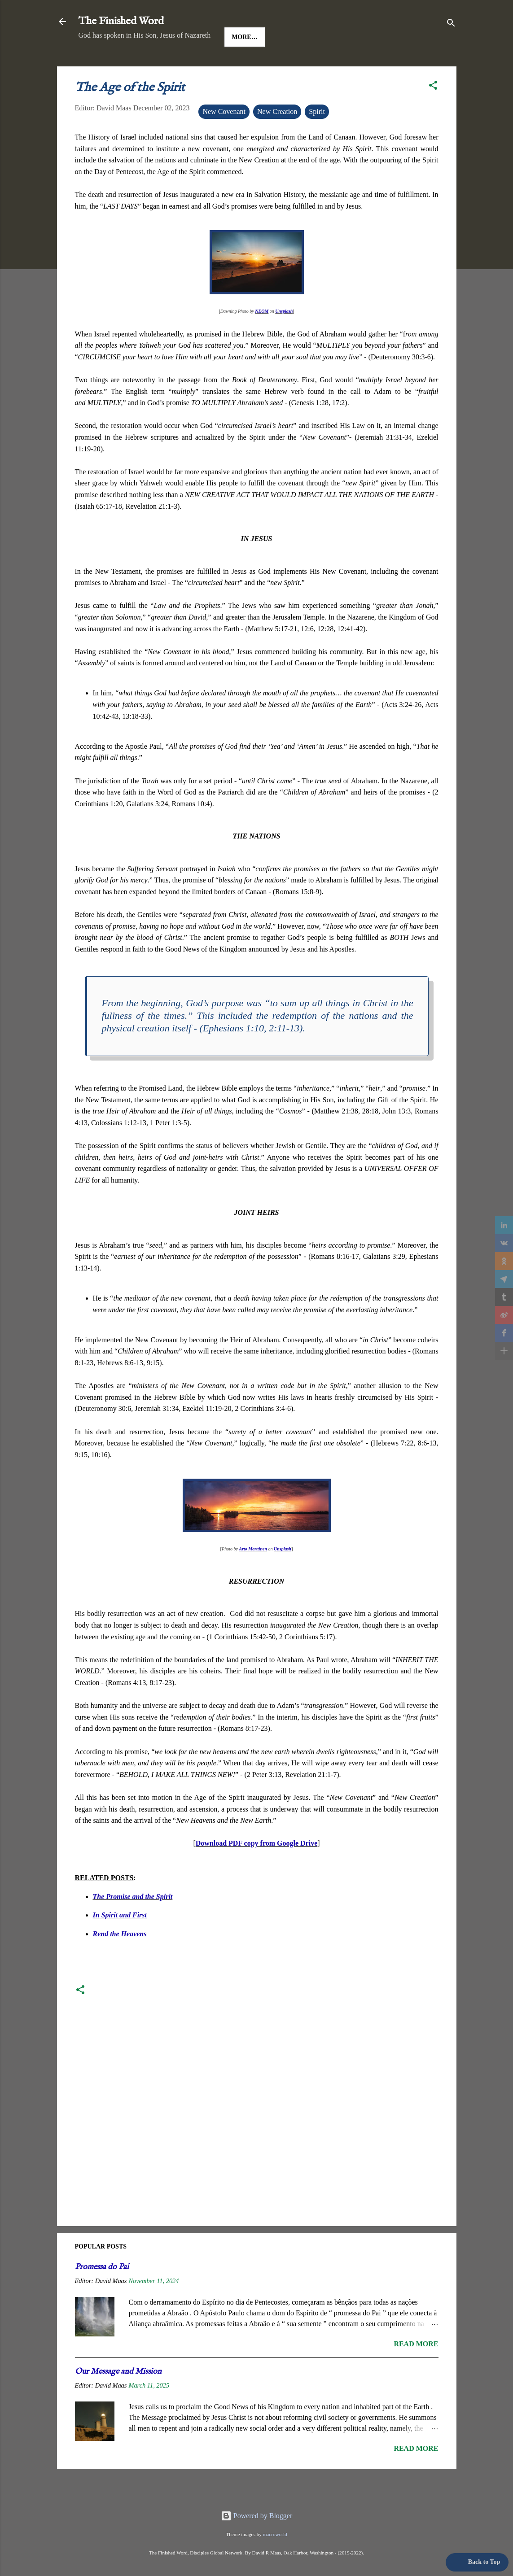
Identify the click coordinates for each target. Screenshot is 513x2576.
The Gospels (234, 64)
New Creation (277, 139)
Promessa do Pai (102, 2295)
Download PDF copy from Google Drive (257, 1871)
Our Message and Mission (118, 2399)
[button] (433, 115)
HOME (96, 64)
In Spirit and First (120, 1943)
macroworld (275, 2534)
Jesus (131, 64)
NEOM (261, 338)
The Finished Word (121, 21)
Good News (177, 64)
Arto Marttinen (253, 1576)
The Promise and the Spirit (133, 1924)
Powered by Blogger (257, 2516)
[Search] (451, 24)
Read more (416, 2371)
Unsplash (284, 338)
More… (285, 64)
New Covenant (224, 139)
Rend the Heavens (120, 1961)
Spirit (317, 139)
